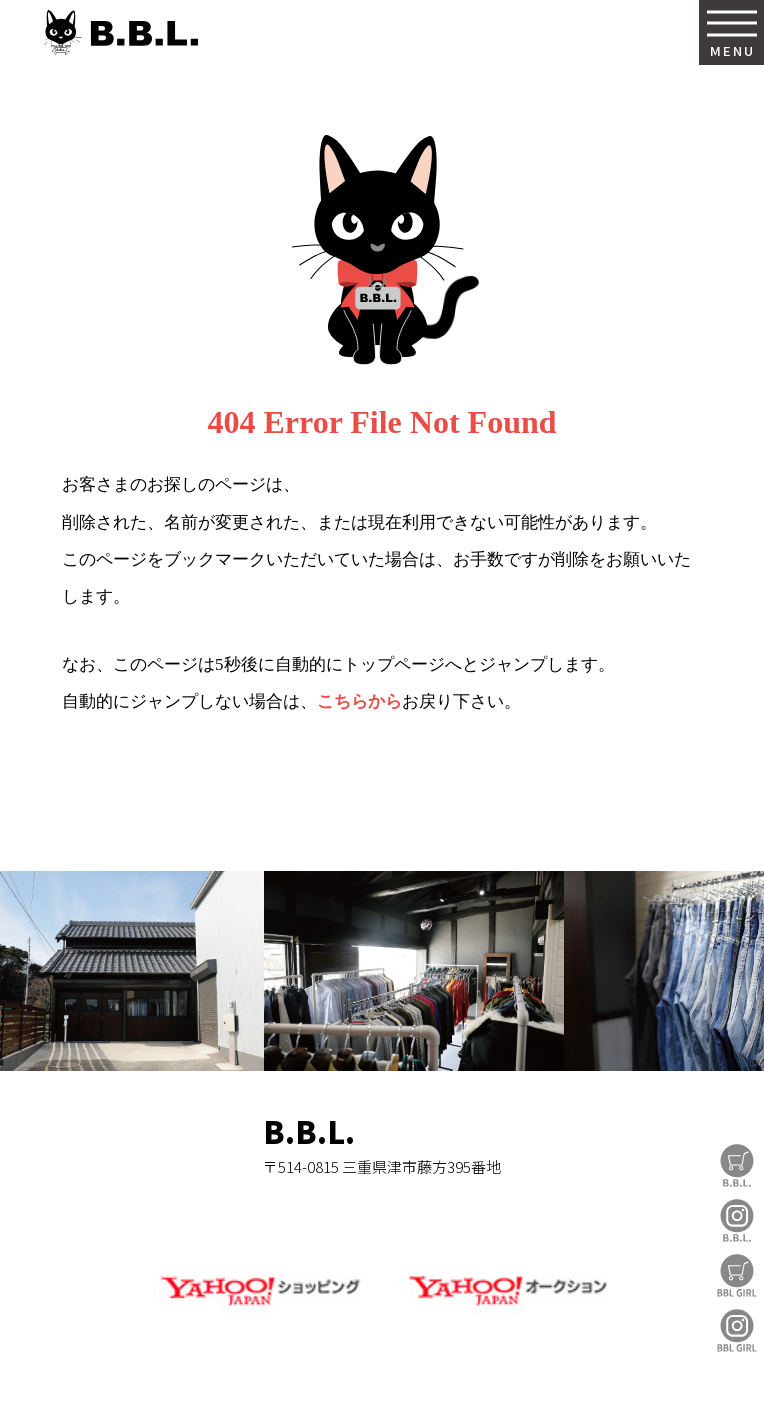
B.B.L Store (737, 1165)
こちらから (359, 701)
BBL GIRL (737, 1330)
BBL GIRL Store (737, 1275)
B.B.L (119, 32)
